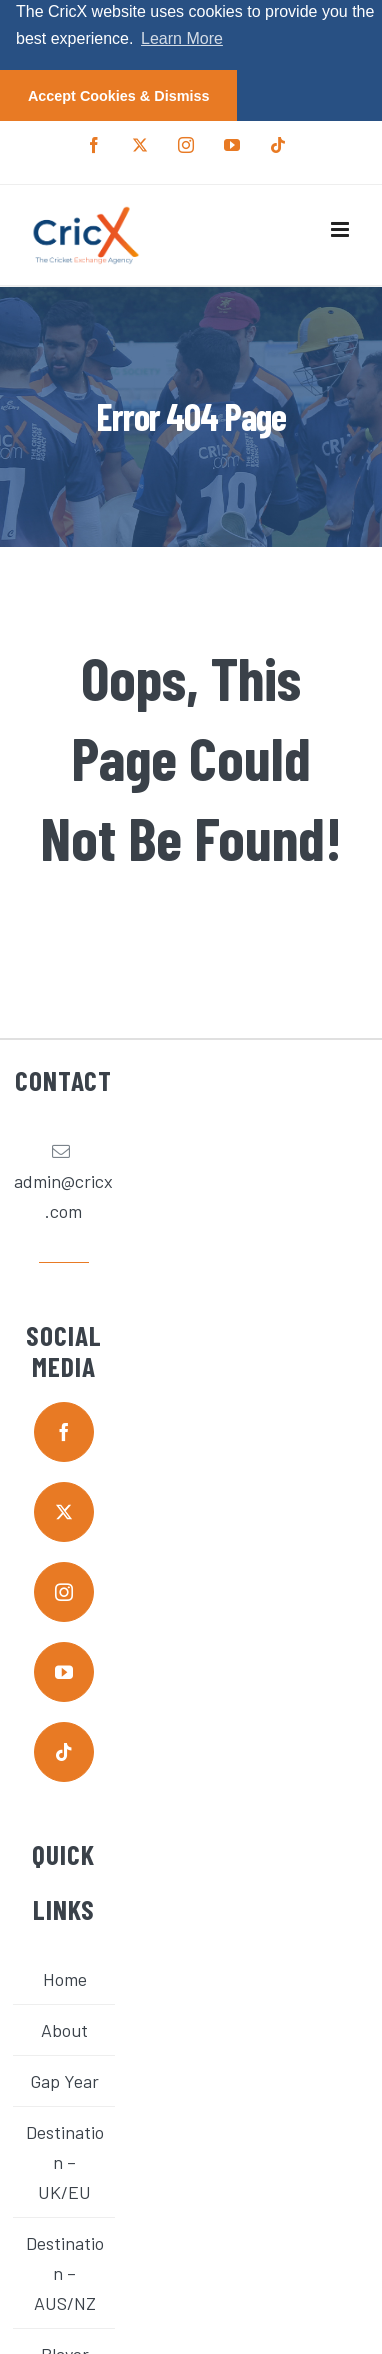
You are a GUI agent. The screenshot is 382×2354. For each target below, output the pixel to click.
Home (65, 1979)
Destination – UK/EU (65, 2162)
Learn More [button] (182, 38)
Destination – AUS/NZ (65, 2273)
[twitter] (64, 1512)
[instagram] (64, 1592)
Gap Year (64, 2081)
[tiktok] (64, 1752)
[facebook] (64, 1432)
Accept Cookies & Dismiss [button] (119, 96)
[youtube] (64, 1672)
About (64, 2030)
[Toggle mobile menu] (341, 229)
